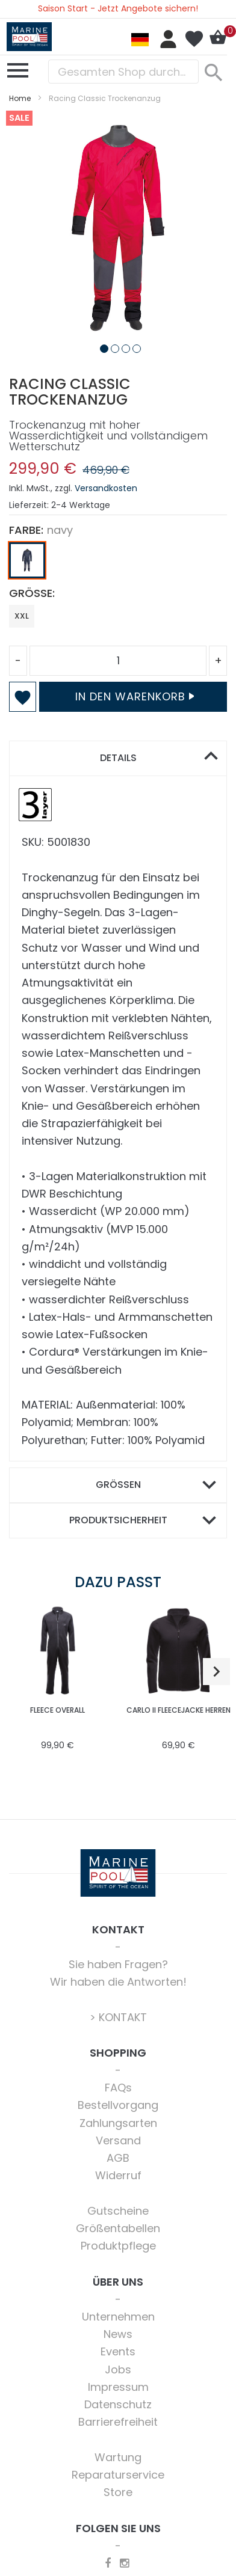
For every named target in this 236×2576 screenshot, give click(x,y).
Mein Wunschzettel (194, 39)
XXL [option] (21, 616)
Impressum (118, 2386)
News (118, 2334)
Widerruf (118, 2175)
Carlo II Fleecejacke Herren (178, 1710)
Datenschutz (118, 2404)
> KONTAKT (118, 2017)
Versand (118, 2140)
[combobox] (123, 72)
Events (118, 2351)
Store (118, 2492)
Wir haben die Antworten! (118, 1981)
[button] (101, 346)
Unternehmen (118, 2316)
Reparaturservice (118, 2474)
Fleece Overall (57, 1710)
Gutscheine (118, 2210)
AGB (118, 2157)
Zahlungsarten (118, 2123)
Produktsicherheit (118, 1520)
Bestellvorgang (118, 2105)
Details (118, 758)
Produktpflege (118, 2245)
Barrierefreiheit (118, 2421)
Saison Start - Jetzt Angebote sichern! (118, 8)
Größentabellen (118, 2228)
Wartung (118, 2457)
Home (20, 98)
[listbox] (118, 563)
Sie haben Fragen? (118, 1964)
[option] (27, 560)
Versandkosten (106, 488)
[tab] (118, 758)
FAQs (118, 2087)
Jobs (118, 2369)
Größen (118, 1484)
